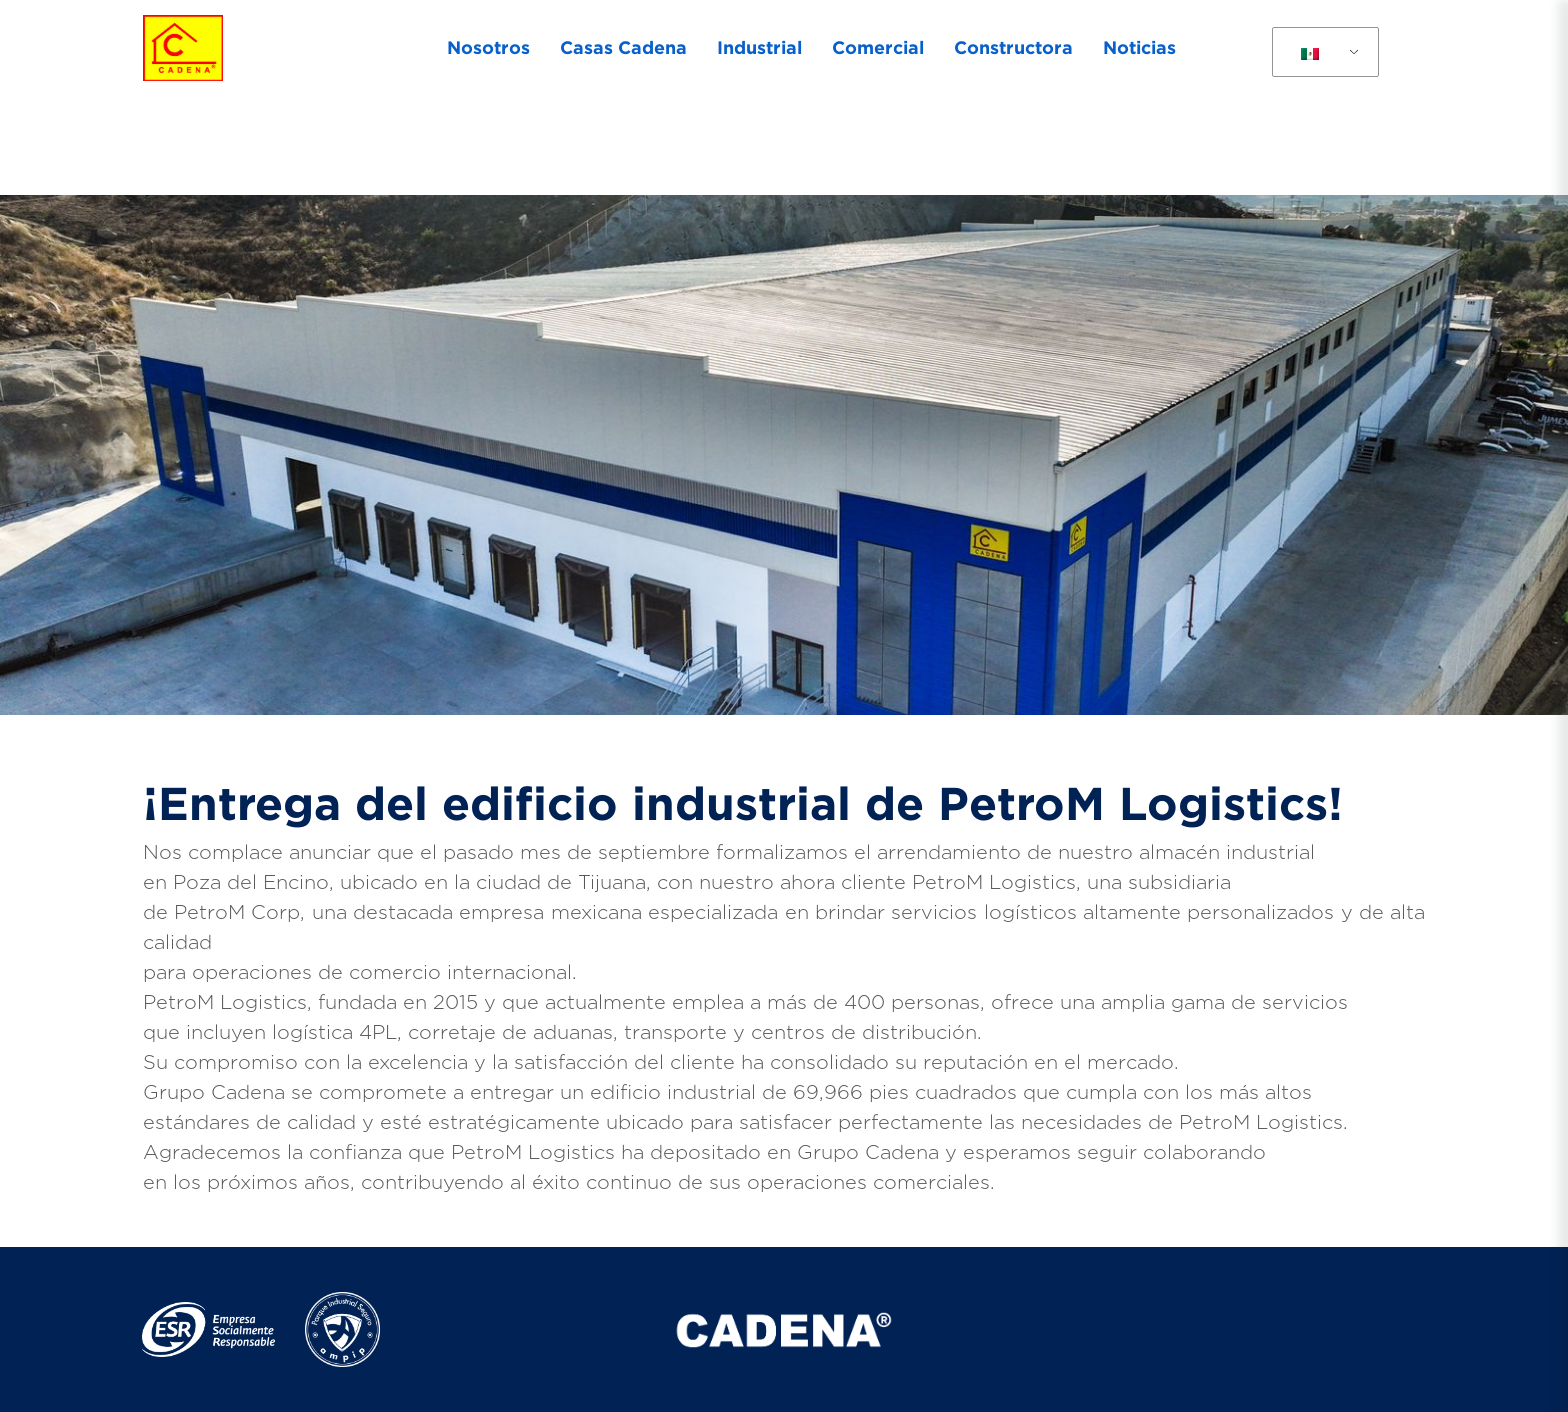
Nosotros (488, 47)
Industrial (759, 47)
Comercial (878, 47)
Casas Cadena (623, 47)
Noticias (1139, 47)
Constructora (1013, 47)
